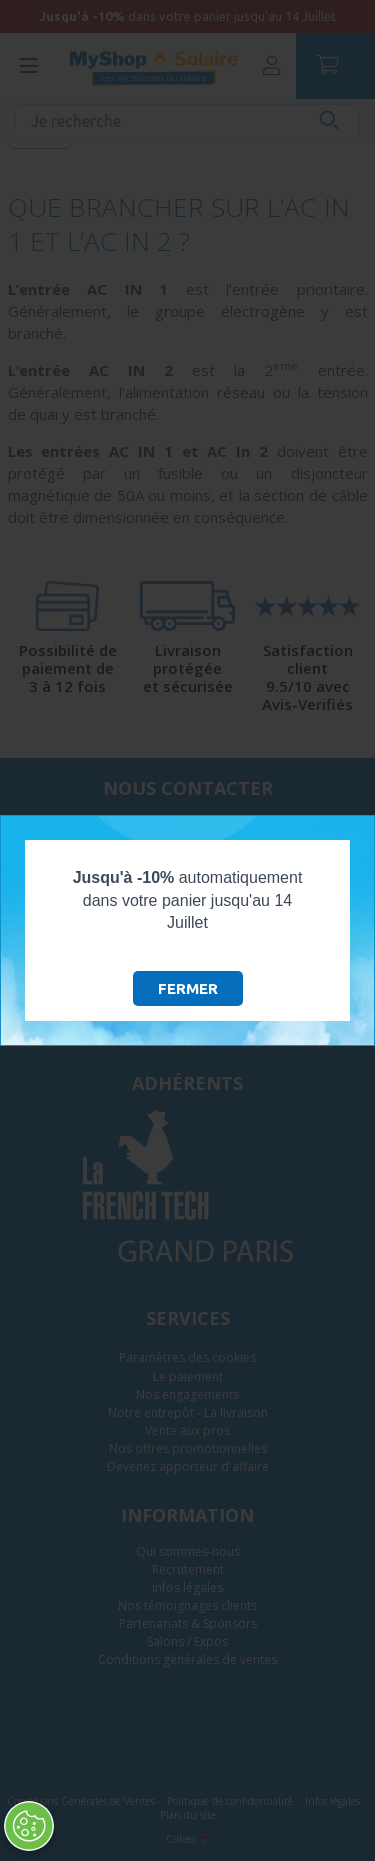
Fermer (188, 988)
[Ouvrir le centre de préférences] (28, 1826)
